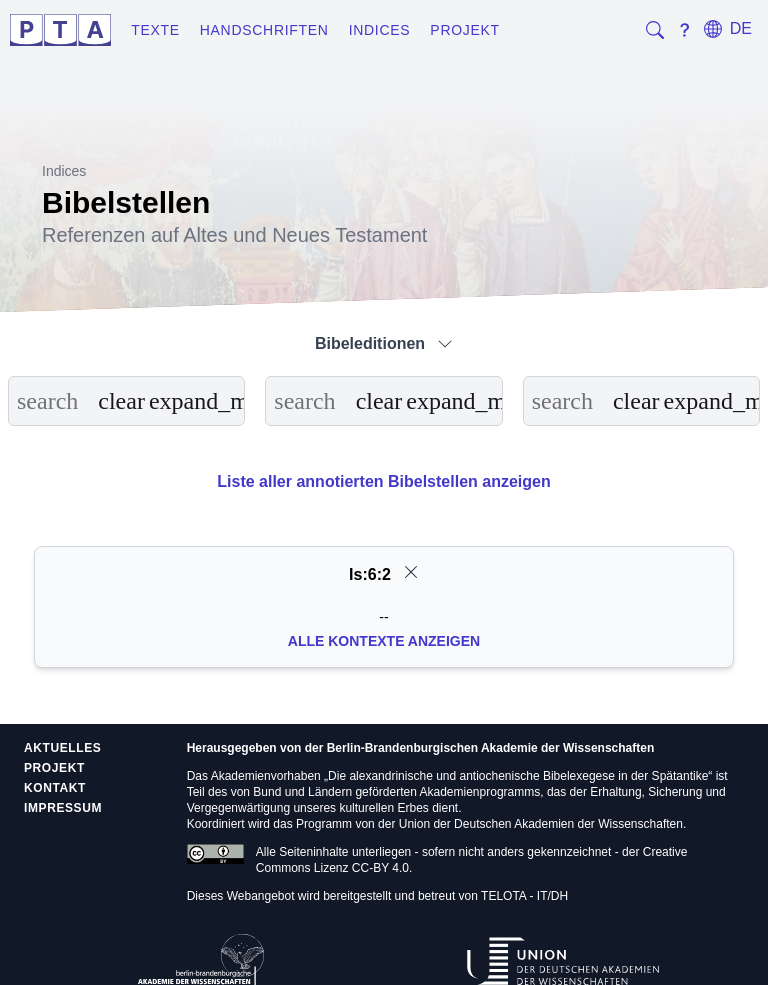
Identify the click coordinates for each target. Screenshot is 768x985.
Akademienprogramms (480, 792)
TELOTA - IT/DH (524, 896)
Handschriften (264, 30)
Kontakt (55, 788)
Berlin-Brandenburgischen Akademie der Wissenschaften (491, 748)
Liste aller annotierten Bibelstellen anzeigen (383, 481)
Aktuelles (62, 748)
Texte (155, 30)
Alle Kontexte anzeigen (384, 641)
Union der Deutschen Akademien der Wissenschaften (541, 824)
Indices (380, 30)
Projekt (464, 30)
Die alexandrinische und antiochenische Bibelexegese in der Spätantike (518, 776)
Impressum (63, 808)
